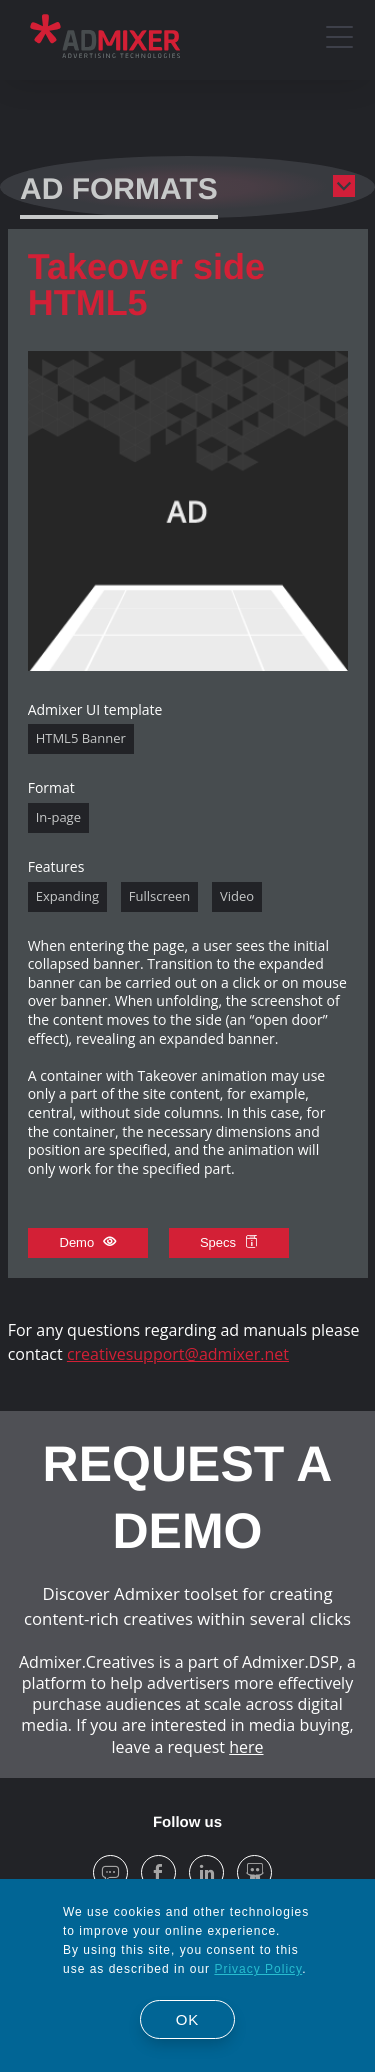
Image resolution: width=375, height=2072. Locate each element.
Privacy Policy (258, 1969)
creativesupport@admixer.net (178, 1354)
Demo (88, 1242)
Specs (229, 1242)
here (246, 1747)
